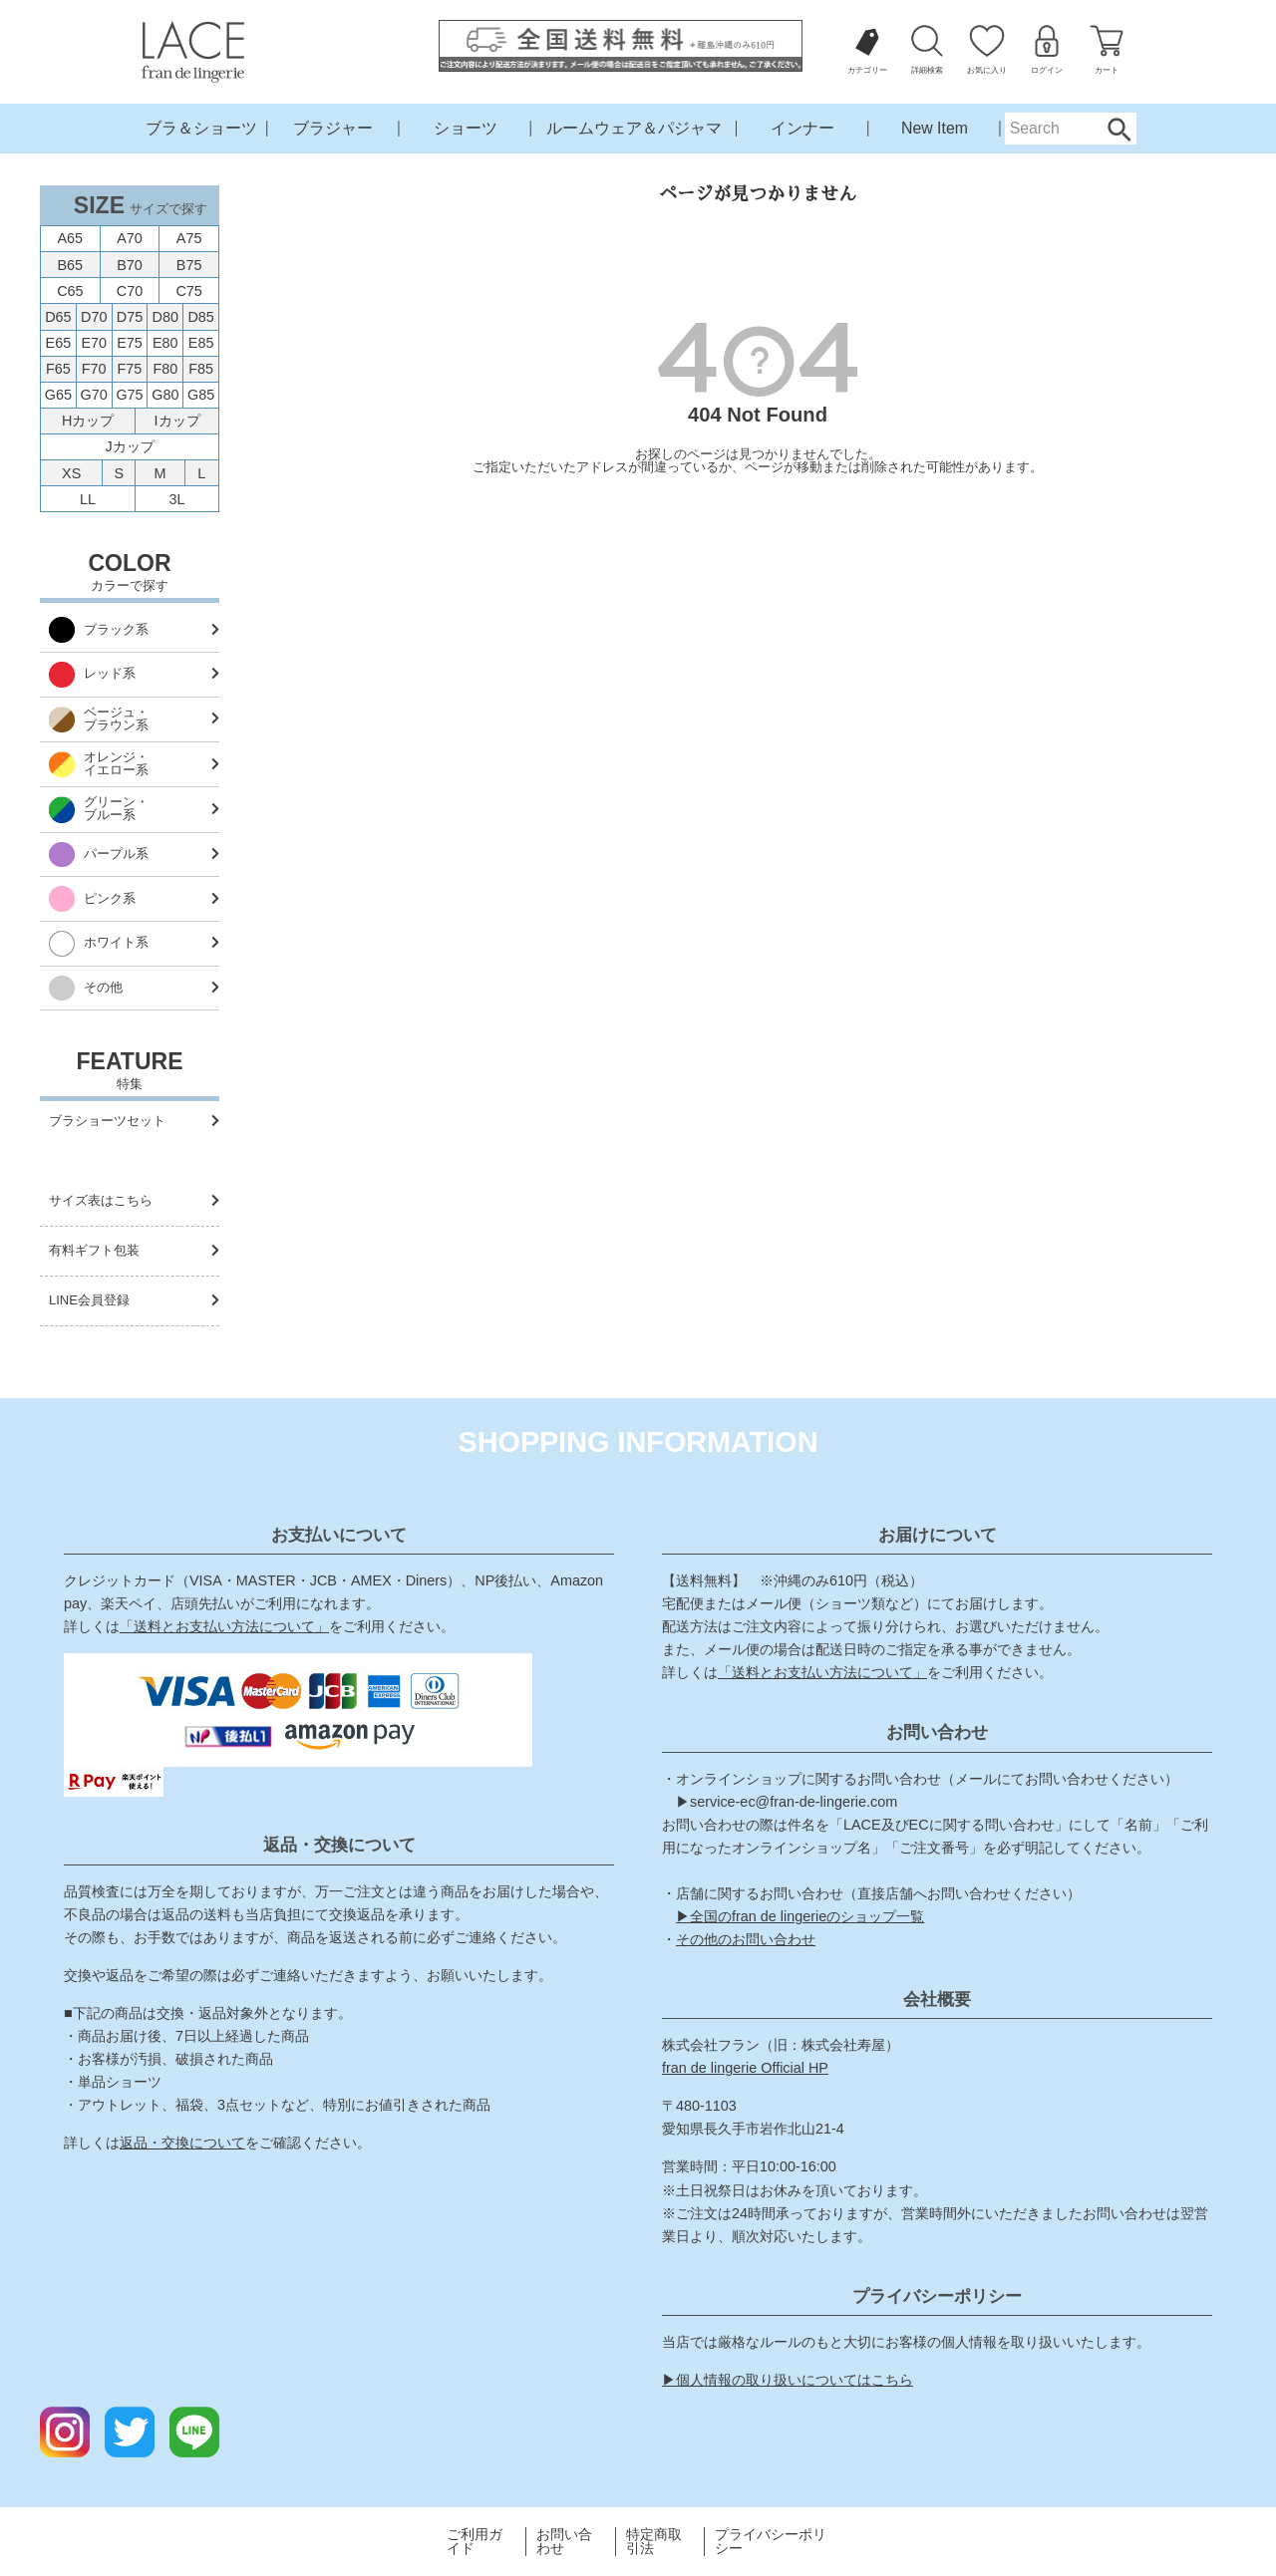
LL (88, 499)
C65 (70, 291)
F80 (165, 369)
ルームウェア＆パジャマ (634, 128)
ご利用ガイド (474, 2541)
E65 (59, 343)
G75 (129, 395)
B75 (189, 265)
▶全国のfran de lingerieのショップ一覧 (800, 1916)
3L (177, 499)
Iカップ (177, 421)
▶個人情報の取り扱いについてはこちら (787, 2380)
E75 (130, 343)
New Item (934, 128)
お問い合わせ (564, 2541)
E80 (165, 343)
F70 (94, 369)
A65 (71, 238)
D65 (58, 317)
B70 (130, 265)
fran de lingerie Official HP (745, 2068)
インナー (802, 128)
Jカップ (129, 446)
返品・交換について (182, 2142)
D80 (165, 317)
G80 (165, 395)
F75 (130, 369)
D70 (94, 317)
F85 (200, 369)
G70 (94, 395)
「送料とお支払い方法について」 (224, 1626)
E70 (94, 343)
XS (71, 473)
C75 (188, 291)
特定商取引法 (654, 2541)
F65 (58, 369)
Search (1119, 128)
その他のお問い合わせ (745, 1939)
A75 (189, 238)
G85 (200, 395)
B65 (71, 265)
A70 (130, 238)
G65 (58, 395)
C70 (130, 291)
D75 (130, 317)
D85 (200, 317)
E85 (201, 343)
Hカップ (88, 421)
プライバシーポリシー (770, 2541)
